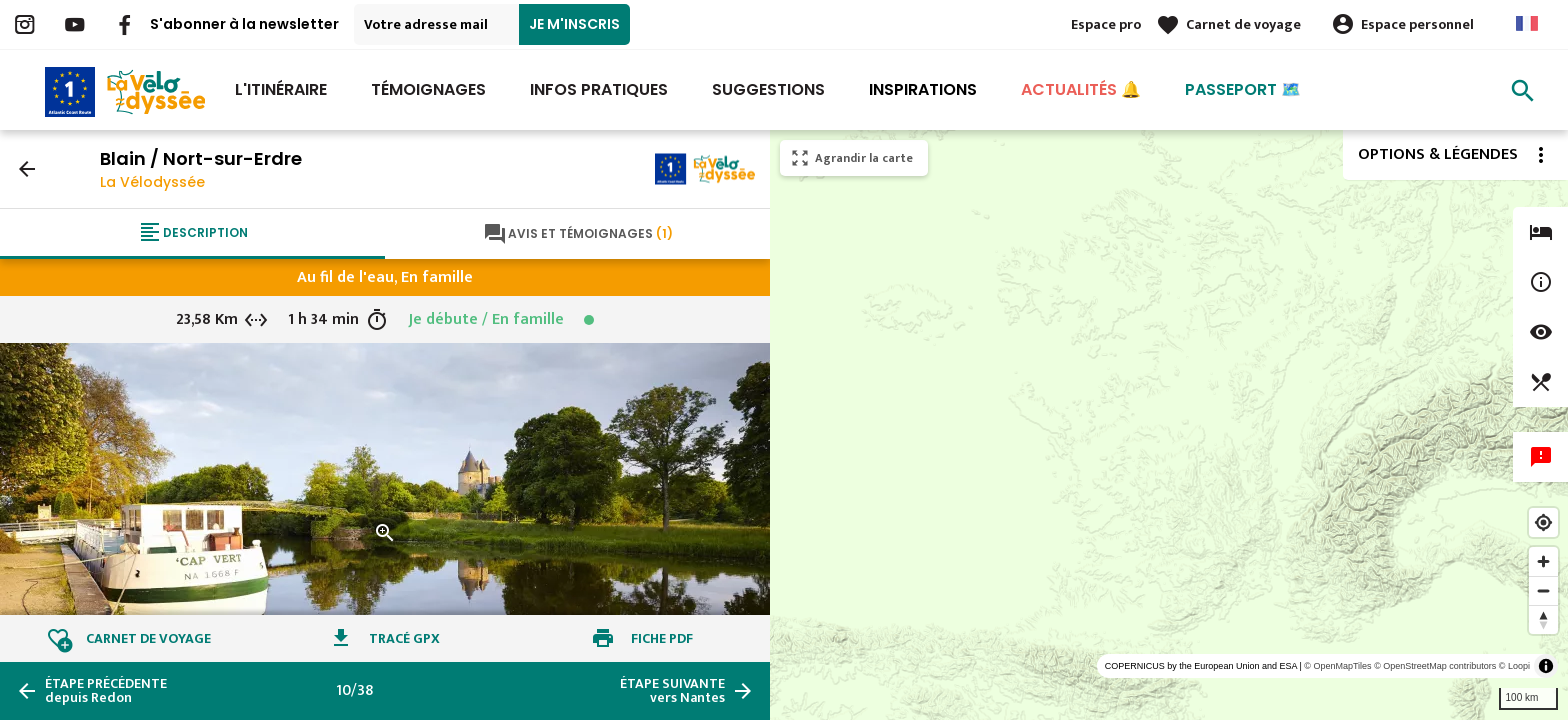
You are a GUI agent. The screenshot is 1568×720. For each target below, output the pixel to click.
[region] (1169, 425)
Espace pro (1106, 24)
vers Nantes (672, 691)
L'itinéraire (281, 89)
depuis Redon (106, 691)
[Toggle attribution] (1546, 666)
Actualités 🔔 (1081, 89)
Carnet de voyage (1243, 24)
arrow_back (27, 169)
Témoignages (428, 89)
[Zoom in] (1543, 561)
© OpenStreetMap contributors (1435, 666)
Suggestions (768, 89)
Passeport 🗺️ (1243, 89)
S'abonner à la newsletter (244, 24)
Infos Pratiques (599, 89)
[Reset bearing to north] (1543, 619)
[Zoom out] (1543, 590)
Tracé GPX (404, 638)
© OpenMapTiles (1337, 666)
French (1527, 23)
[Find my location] (1543, 522)
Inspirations (923, 89)
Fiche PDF (662, 638)
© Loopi (1514, 666)
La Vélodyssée (152, 182)
